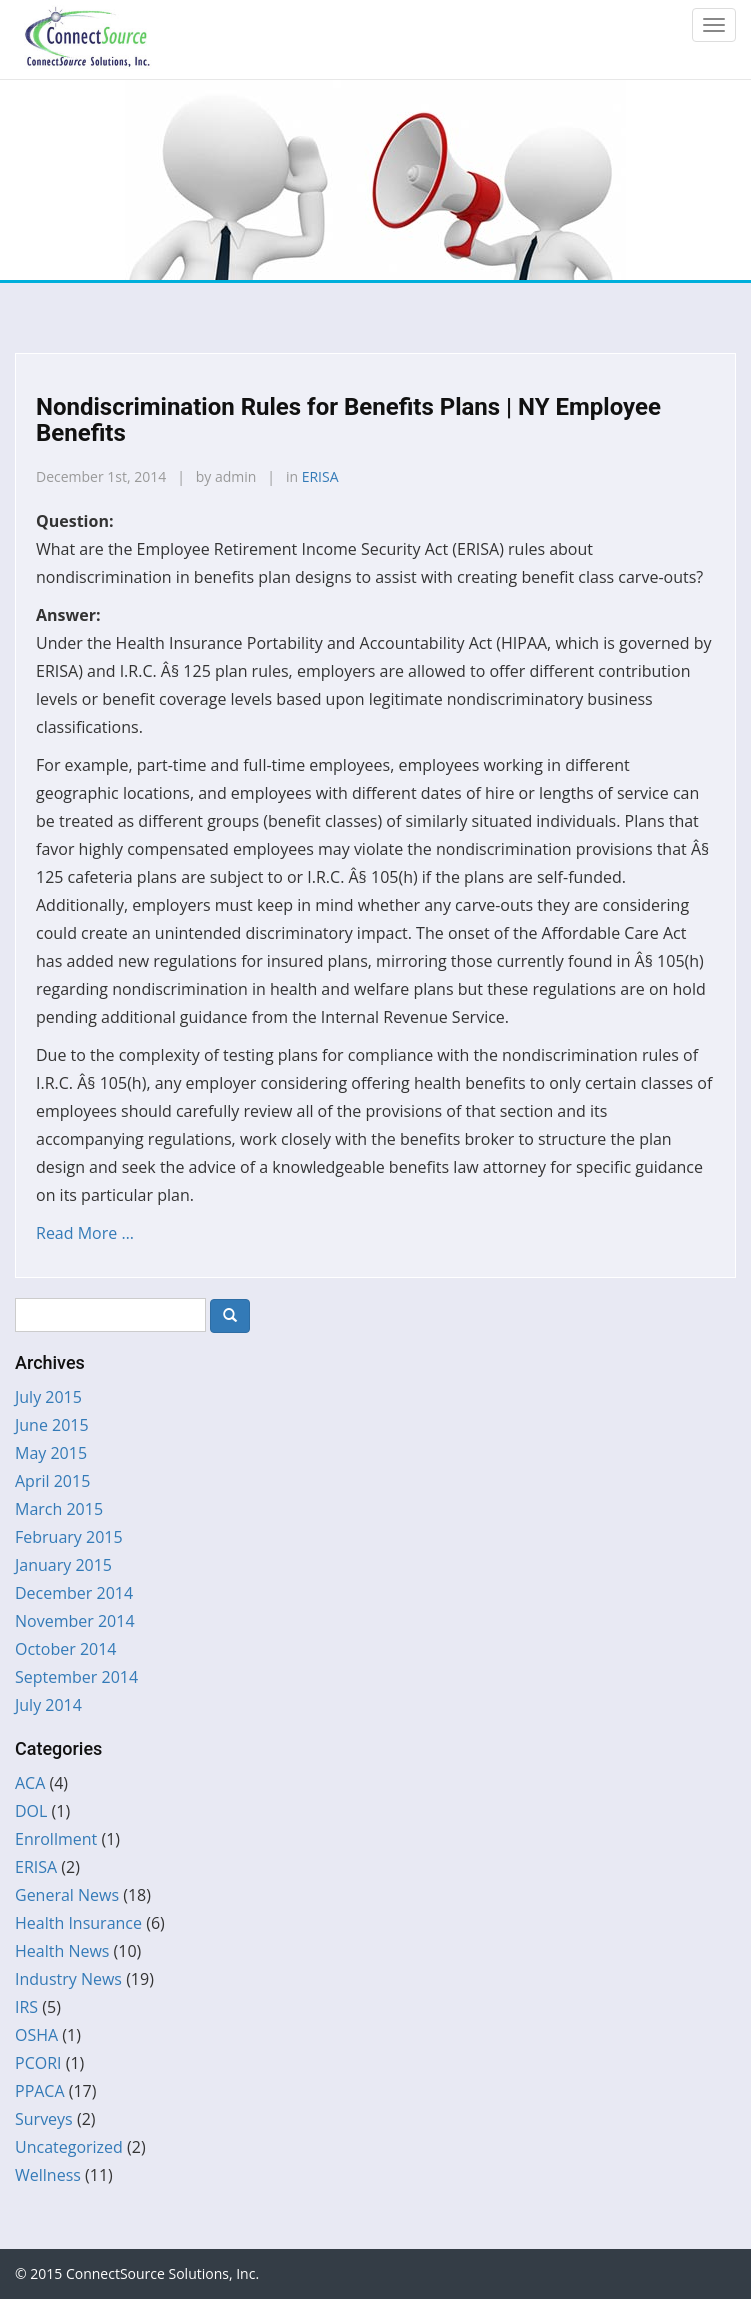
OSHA (36, 2035)
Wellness (48, 2175)
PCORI (38, 2063)
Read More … (85, 1233)
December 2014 (74, 1593)
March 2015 (59, 1509)
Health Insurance (78, 1923)
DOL (31, 1811)
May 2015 (51, 1453)
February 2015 (69, 1537)
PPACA (40, 2091)
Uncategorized (69, 2147)
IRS (26, 2007)
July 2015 (48, 1397)
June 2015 (52, 1425)
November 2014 (75, 1621)
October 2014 (66, 1649)
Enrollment (56, 1839)
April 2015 (52, 1481)
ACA (30, 1783)
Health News (62, 1951)
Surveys (44, 2119)
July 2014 (48, 1705)
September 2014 (76, 1677)
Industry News (68, 1979)
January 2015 (63, 1565)
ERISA (320, 476)
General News (67, 1895)
